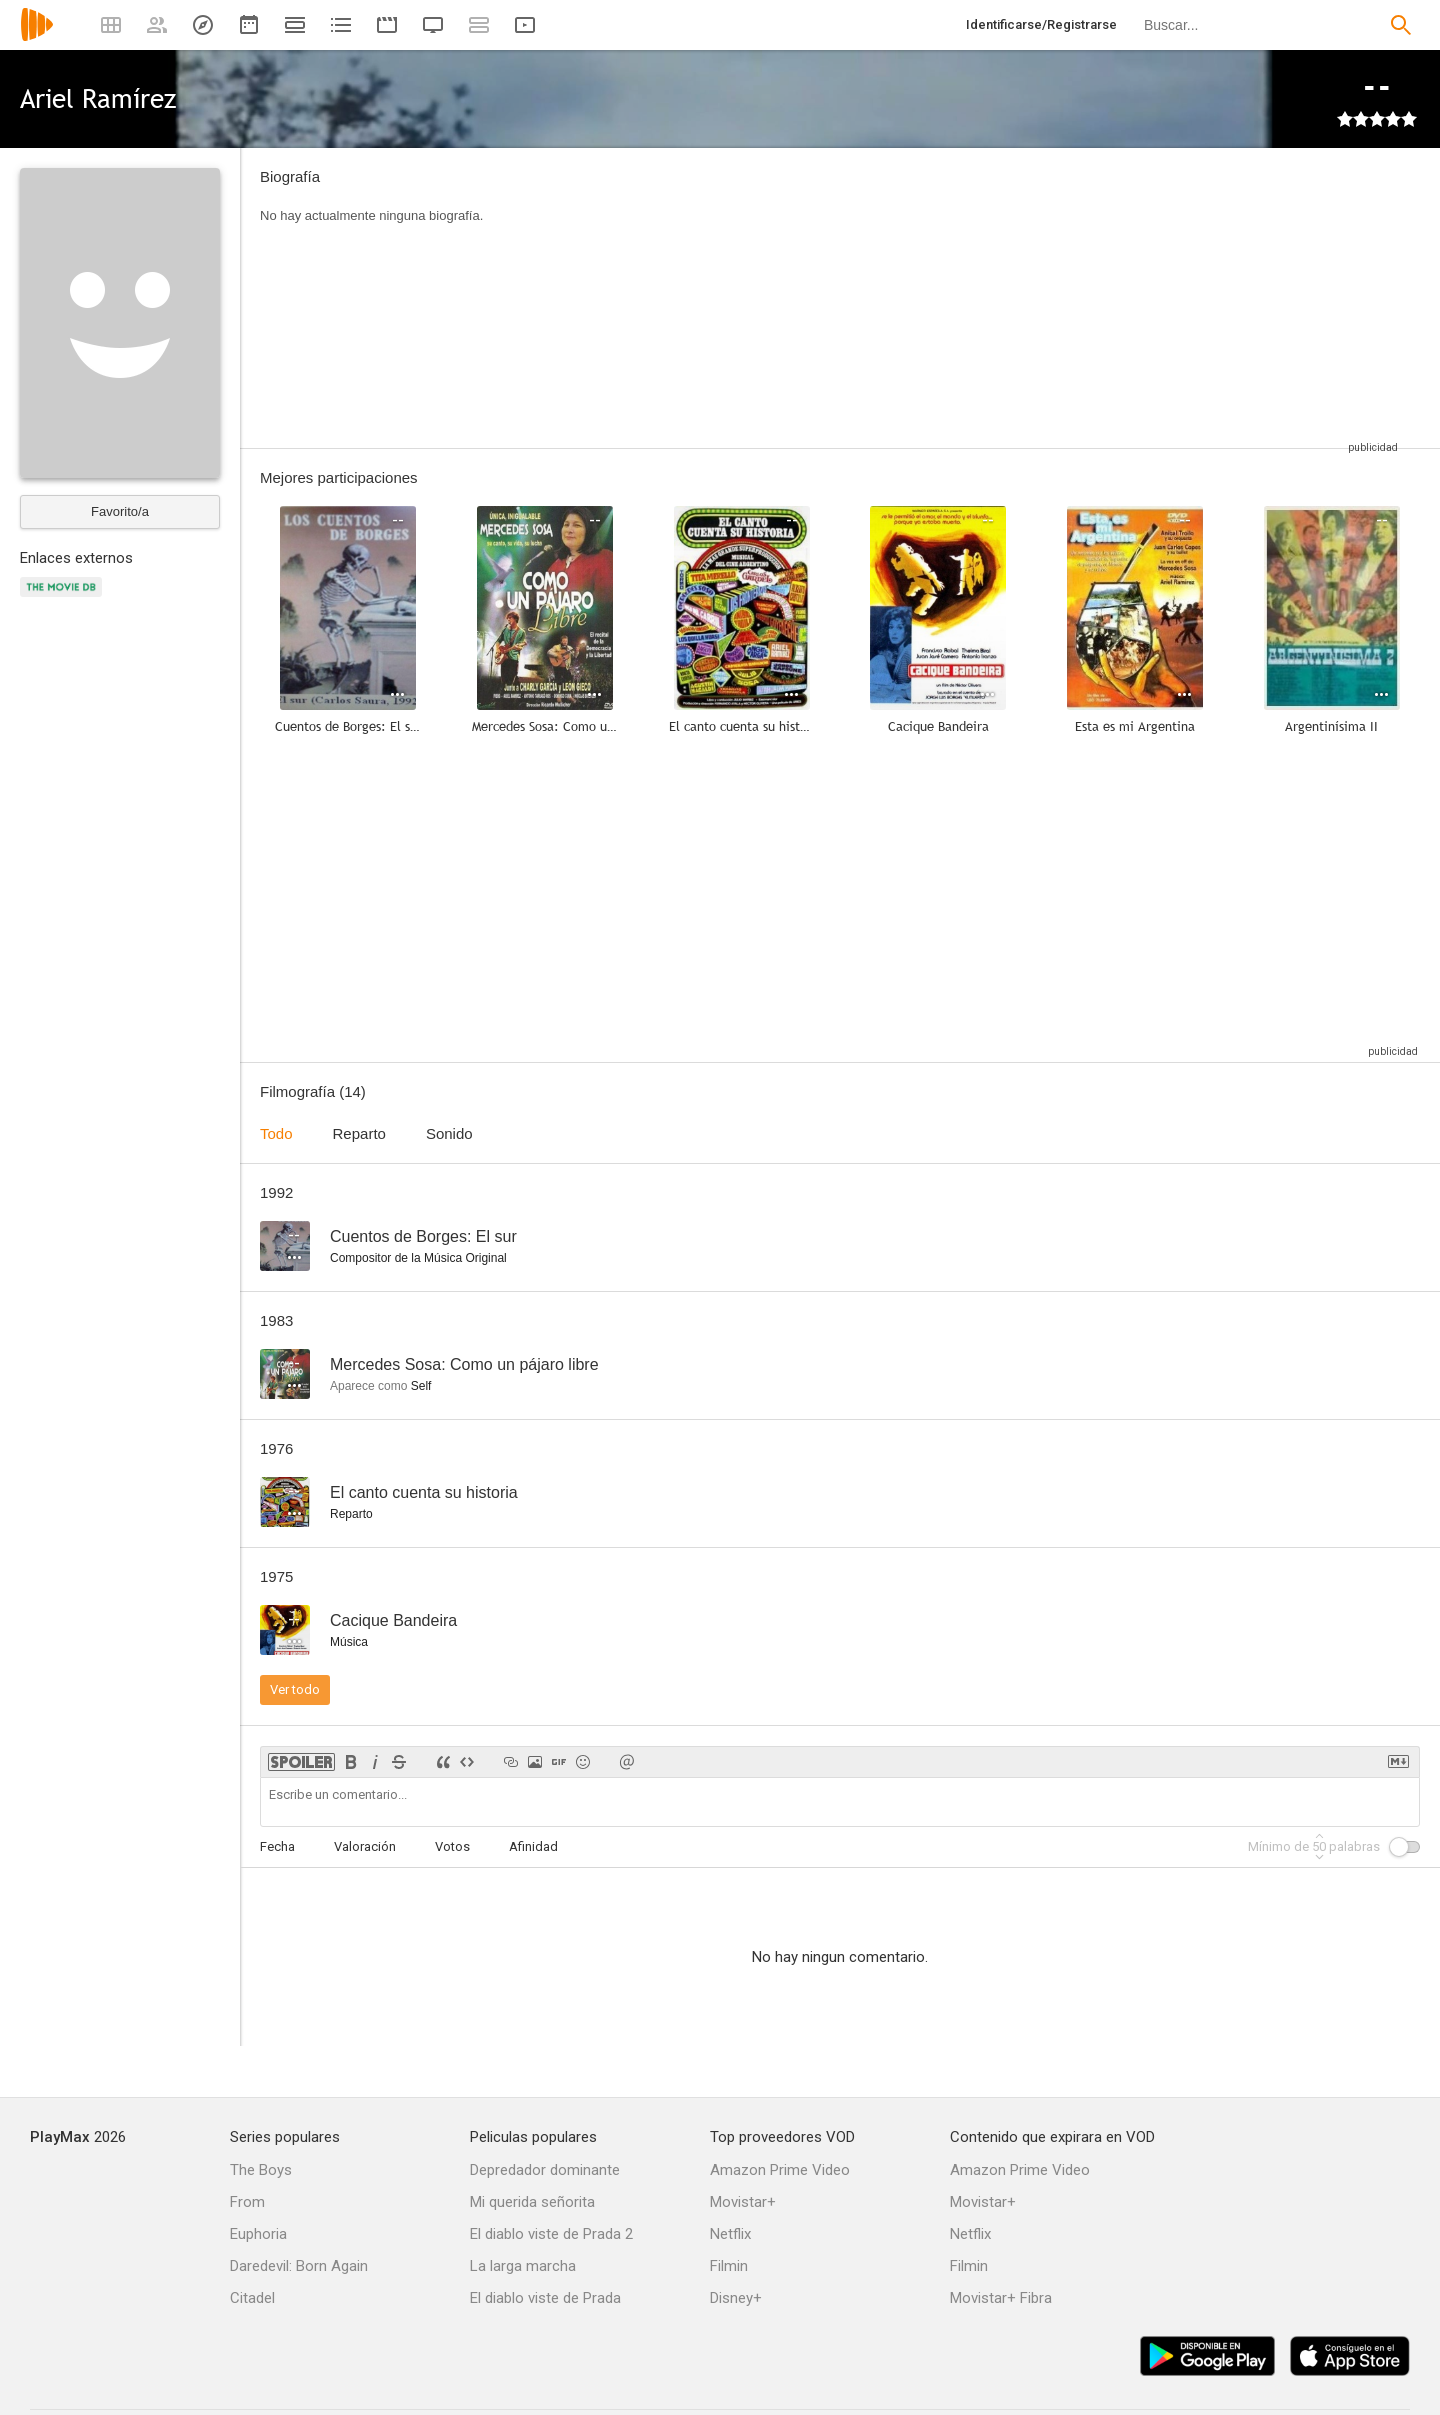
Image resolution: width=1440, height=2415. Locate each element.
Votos (452, 1846)
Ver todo (295, 1689)
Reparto (359, 1133)
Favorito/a (120, 511)
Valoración (365, 1846)
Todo (276, 1133)
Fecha (277, 1846)
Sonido (449, 1133)
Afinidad (533, 1846)
